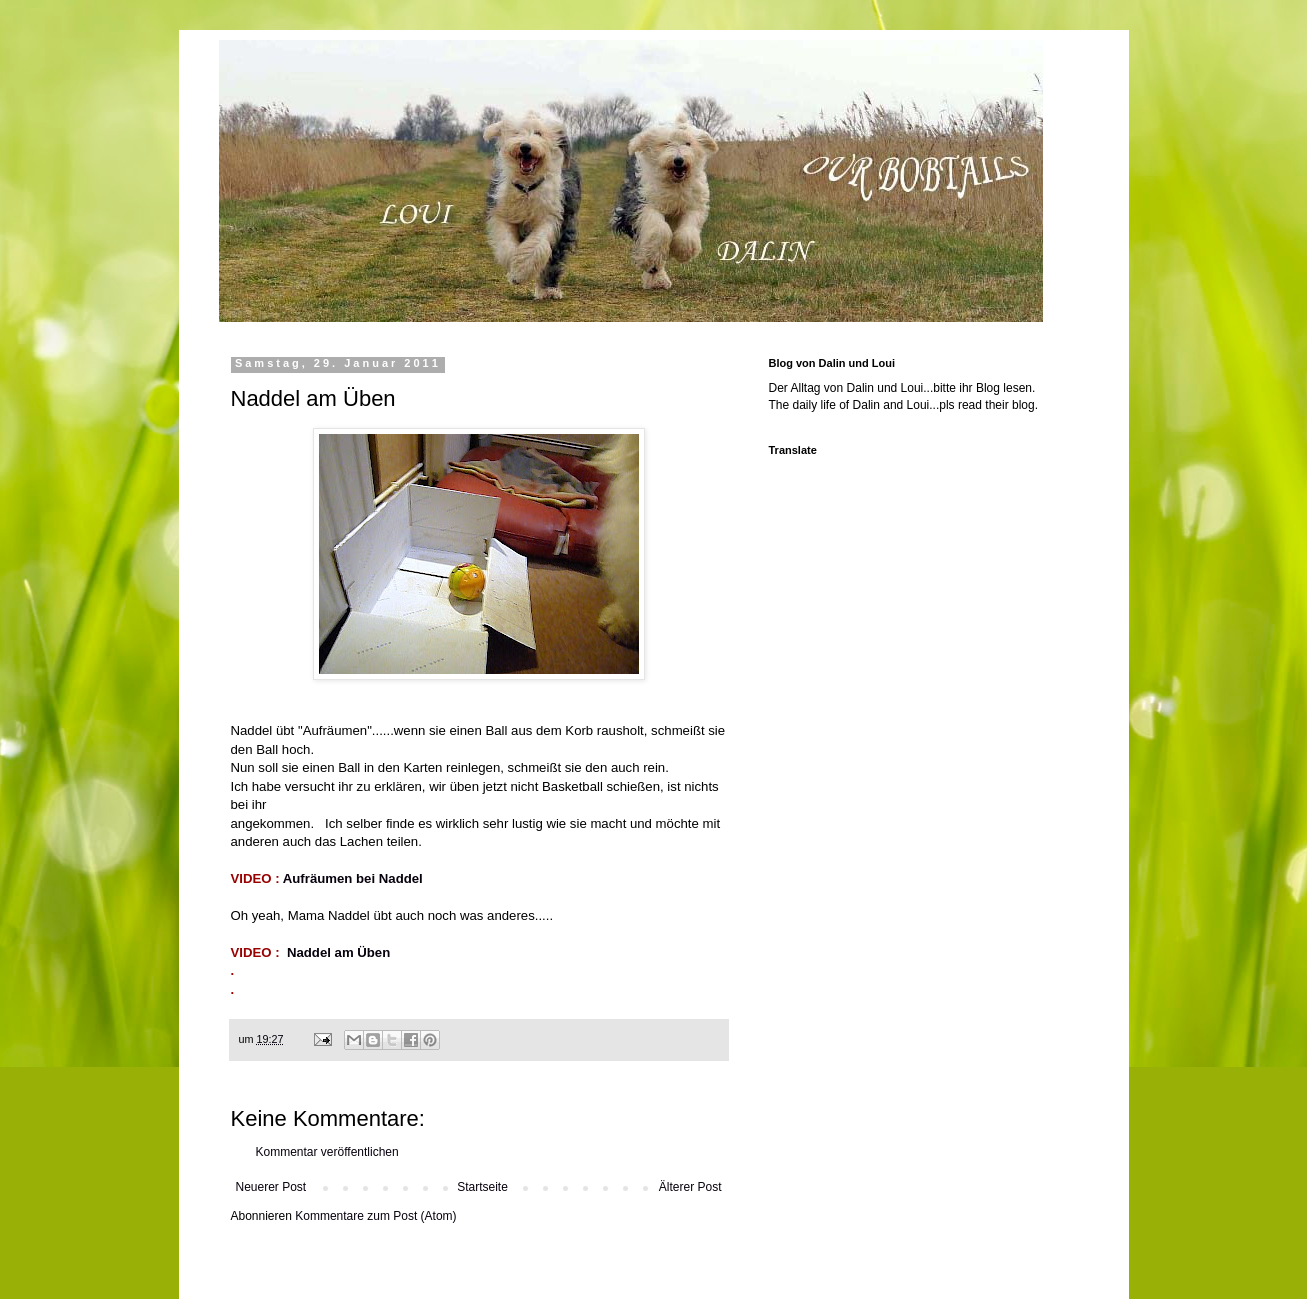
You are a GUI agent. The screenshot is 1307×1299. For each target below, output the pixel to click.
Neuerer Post (271, 1187)
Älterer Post (690, 1187)
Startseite (482, 1187)
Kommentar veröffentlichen (327, 1152)
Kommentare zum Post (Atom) (375, 1216)
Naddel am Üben (338, 952)
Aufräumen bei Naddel (353, 878)
